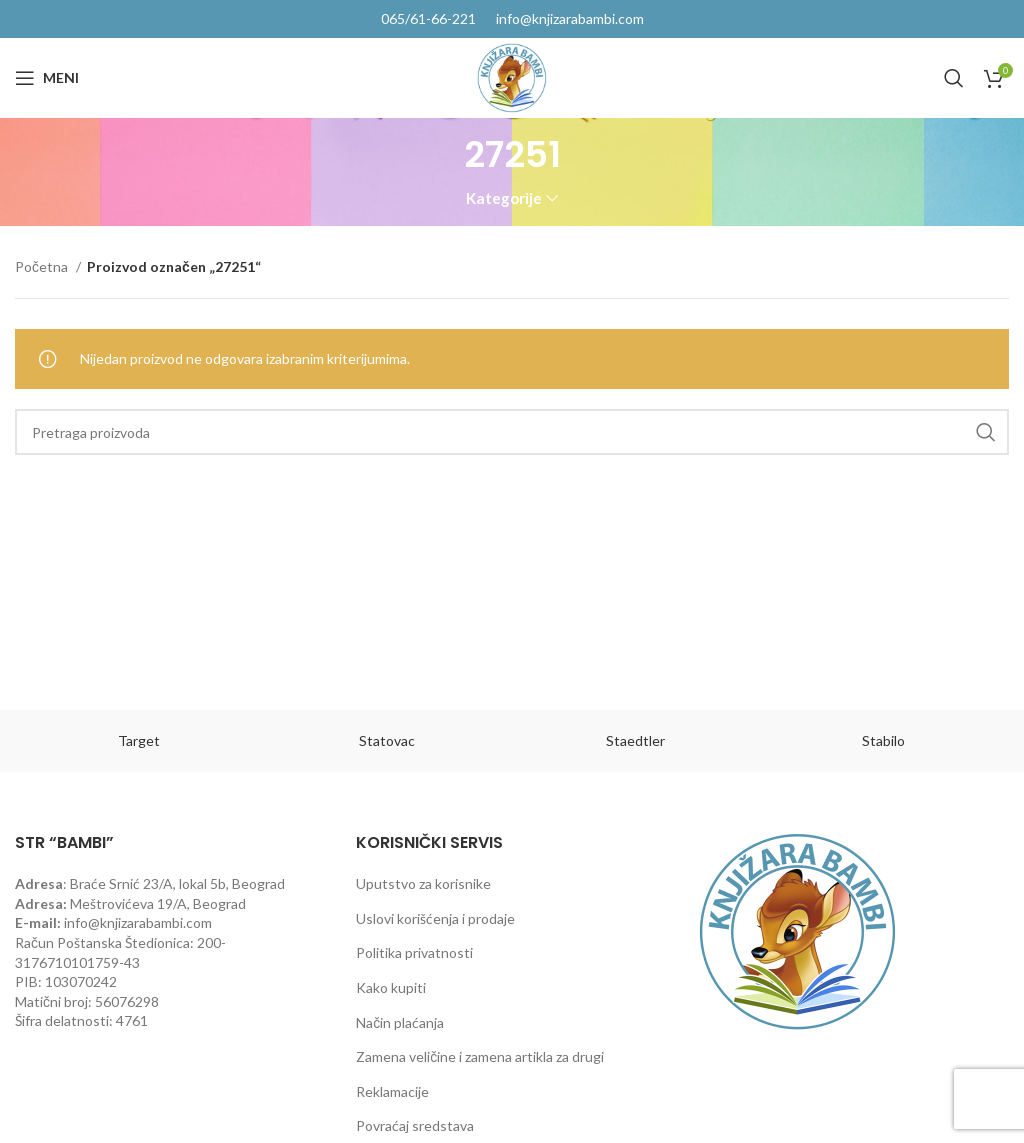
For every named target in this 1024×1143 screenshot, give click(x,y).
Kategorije (504, 198)
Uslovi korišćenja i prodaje (435, 918)
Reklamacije (392, 1091)
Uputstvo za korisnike (423, 883)
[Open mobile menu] (47, 78)
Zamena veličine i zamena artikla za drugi (480, 1056)
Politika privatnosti (414, 952)
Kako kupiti (391, 987)
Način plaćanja (400, 1022)
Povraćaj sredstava (415, 1125)
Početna (43, 266)
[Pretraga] (954, 78)
